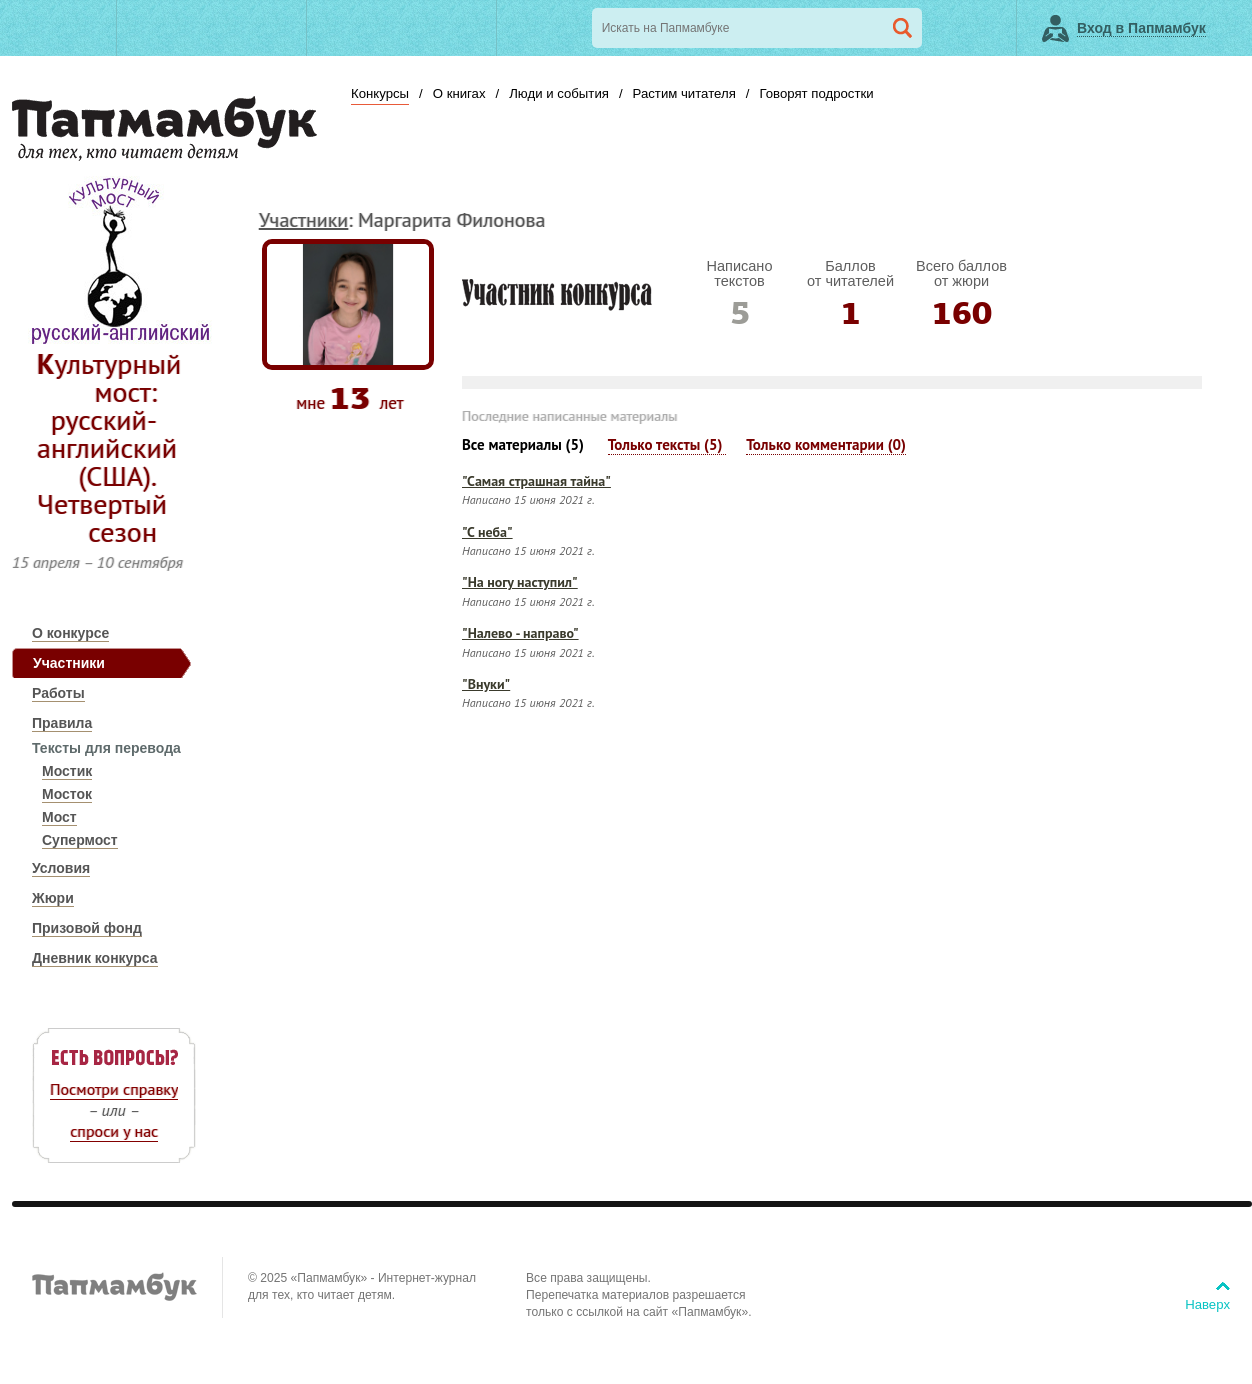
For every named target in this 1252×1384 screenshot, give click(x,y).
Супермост (80, 840)
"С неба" (487, 532)
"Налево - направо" (520, 633)
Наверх (1207, 1304)
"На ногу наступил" (520, 582)
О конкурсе (70, 633)
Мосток (67, 794)
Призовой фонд (87, 928)
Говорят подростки (816, 93)
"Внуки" (486, 684)
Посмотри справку (114, 1089)
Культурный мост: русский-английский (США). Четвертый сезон (109, 447)
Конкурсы (380, 93)
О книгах (459, 93)
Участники (69, 663)
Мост (59, 817)
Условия (61, 868)
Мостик (67, 771)
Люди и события (559, 93)
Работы (58, 693)
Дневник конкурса (95, 958)
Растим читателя (684, 93)
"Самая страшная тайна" (536, 481)
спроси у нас (114, 1131)
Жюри (53, 898)
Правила (62, 723)
